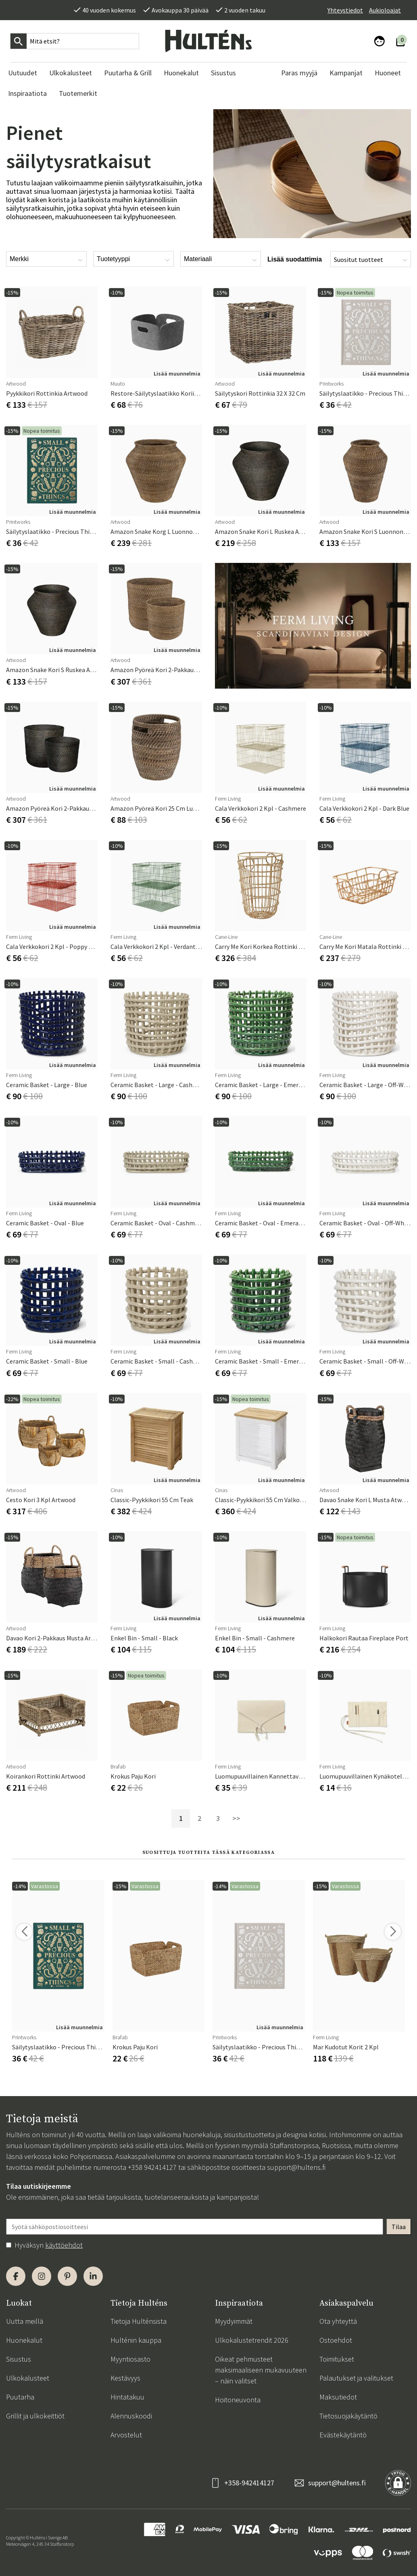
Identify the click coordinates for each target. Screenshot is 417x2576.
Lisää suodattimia (294, 259)
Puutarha (20, 2397)
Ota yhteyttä (338, 2321)
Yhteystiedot (345, 10)
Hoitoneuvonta (238, 2399)
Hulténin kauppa (136, 2340)
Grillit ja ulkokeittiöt (35, 2415)
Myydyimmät (233, 2321)
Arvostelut (126, 2434)
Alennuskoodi (131, 2415)
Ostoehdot (335, 2340)
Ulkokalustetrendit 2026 (251, 2340)
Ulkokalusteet (27, 2378)
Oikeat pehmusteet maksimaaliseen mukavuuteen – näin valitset (260, 2369)
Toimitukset (336, 2359)
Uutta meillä (24, 2321)
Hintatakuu (127, 2397)
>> (236, 1818)
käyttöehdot (64, 2245)
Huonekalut (24, 2340)
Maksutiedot (338, 2397)
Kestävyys (125, 2378)
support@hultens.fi (296, 2167)
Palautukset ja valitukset (356, 2378)
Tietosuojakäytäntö (348, 2415)
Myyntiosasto (130, 2359)
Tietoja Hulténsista (139, 2321)
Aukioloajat (385, 10)
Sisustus (18, 2359)
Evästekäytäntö (343, 2434)
